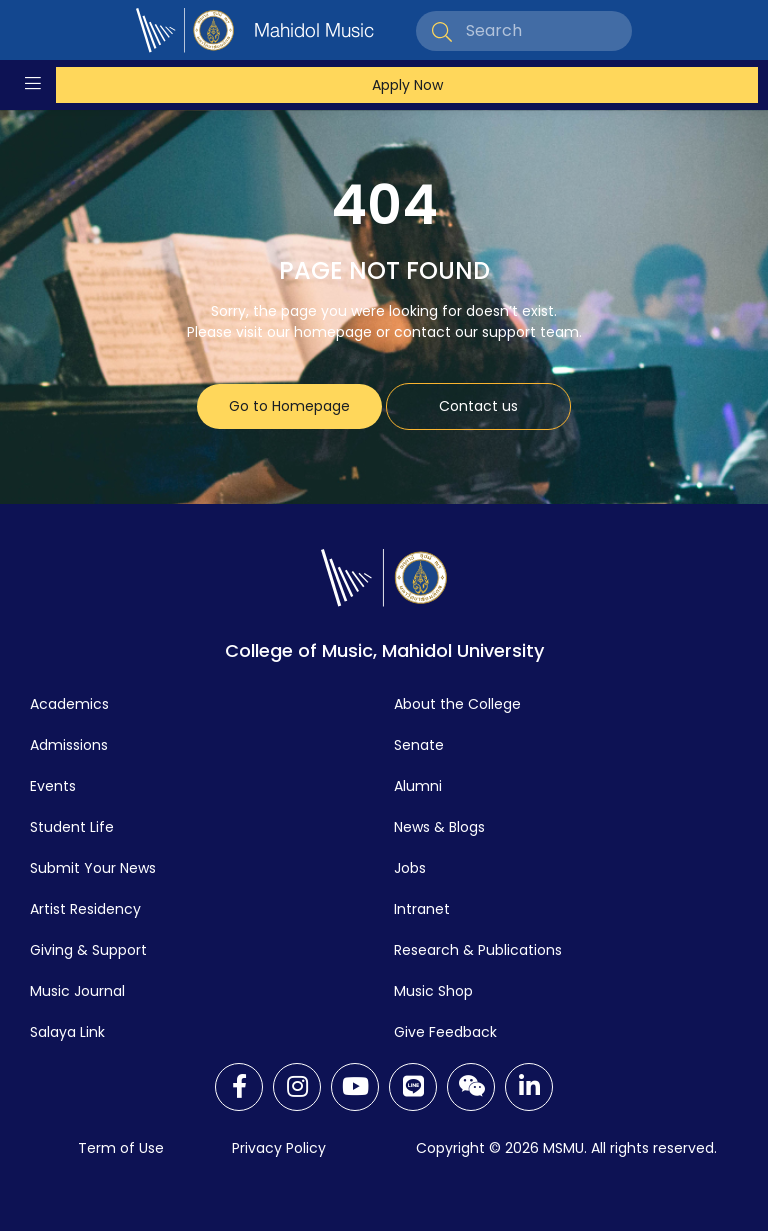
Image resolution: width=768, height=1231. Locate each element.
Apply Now (407, 85)
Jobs (410, 868)
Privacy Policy (279, 1148)
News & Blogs (439, 827)
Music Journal (77, 991)
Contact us (478, 406)
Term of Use (121, 1148)
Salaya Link (67, 1032)
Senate (419, 745)
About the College (457, 704)
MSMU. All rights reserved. (630, 1148)
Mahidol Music (314, 30)
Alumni (418, 786)
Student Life (72, 827)
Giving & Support (88, 950)
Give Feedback (445, 1032)
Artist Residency (85, 909)
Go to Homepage (289, 406)
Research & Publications (478, 950)
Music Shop (433, 991)
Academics (69, 704)
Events (53, 786)
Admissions (69, 745)
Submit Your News (93, 868)
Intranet (422, 909)
